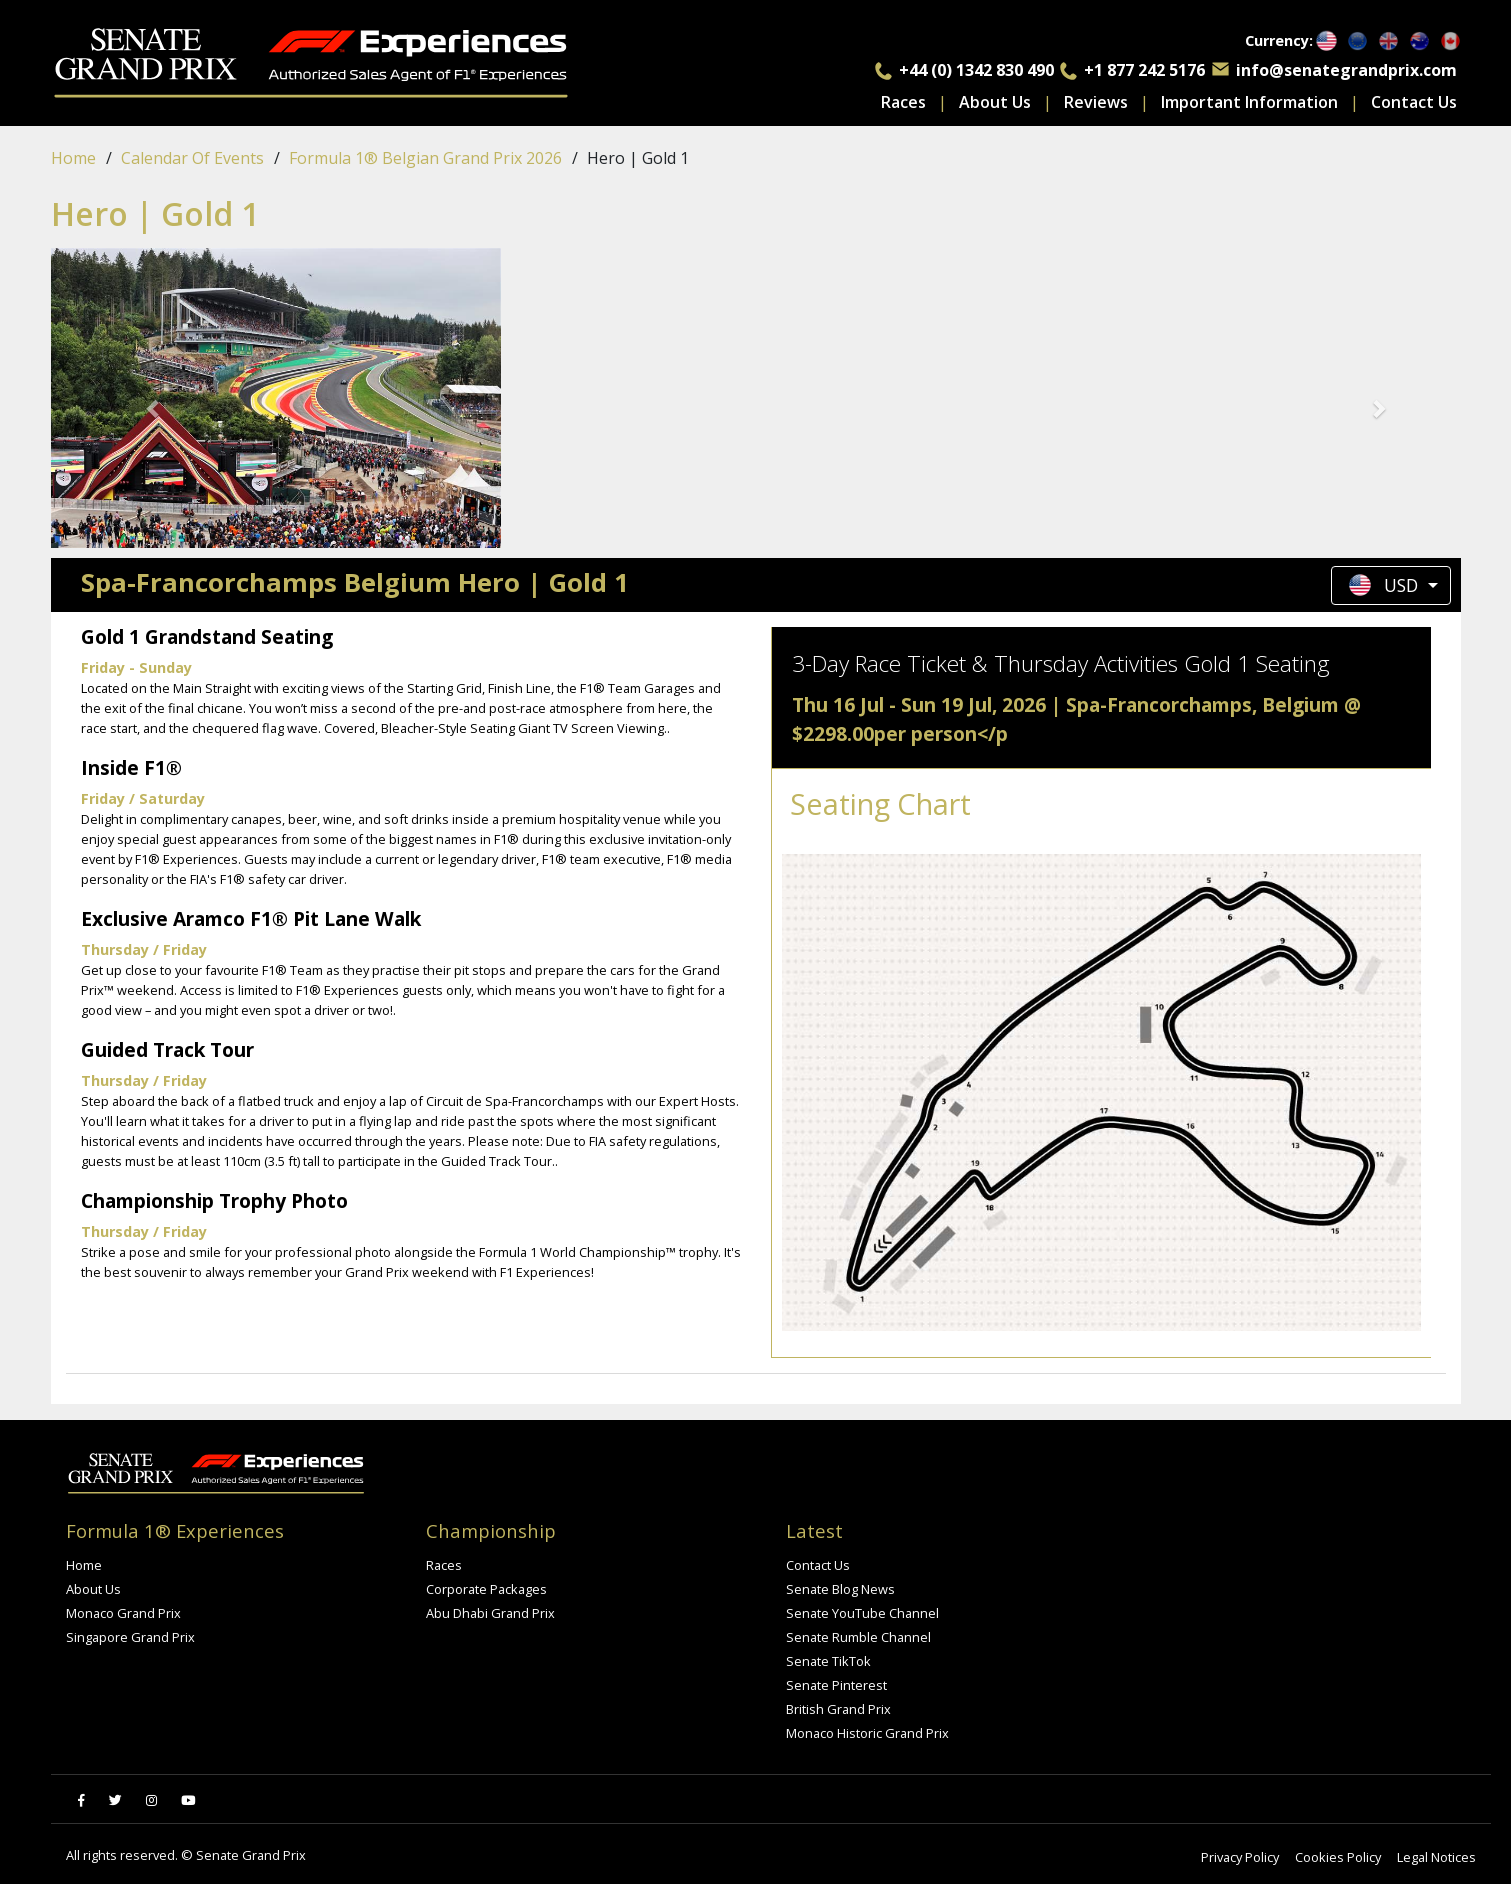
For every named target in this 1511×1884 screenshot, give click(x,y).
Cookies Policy (1338, 1857)
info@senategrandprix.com (1346, 70)
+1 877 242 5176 (1144, 70)
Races (903, 102)
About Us (995, 102)
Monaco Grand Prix (123, 1613)
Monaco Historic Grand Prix (867, 1733)
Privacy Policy (1240, 1857)
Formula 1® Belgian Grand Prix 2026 (425, 158)
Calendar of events (192, 158)
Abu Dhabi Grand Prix (490, 1613)
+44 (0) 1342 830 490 (976, 70)
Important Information (1249, 102)
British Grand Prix (838, 1709)
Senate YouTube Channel (862, 1613)
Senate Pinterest (836, 1685)
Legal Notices (1436, 1857)
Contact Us (1414, 102)
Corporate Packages (486, 1589)
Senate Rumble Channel (858, 1637)
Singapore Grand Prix (130, 1637)
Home (73, 158)
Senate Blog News (840, 1589)
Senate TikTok (828, 1661)
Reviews (1096, 102)
